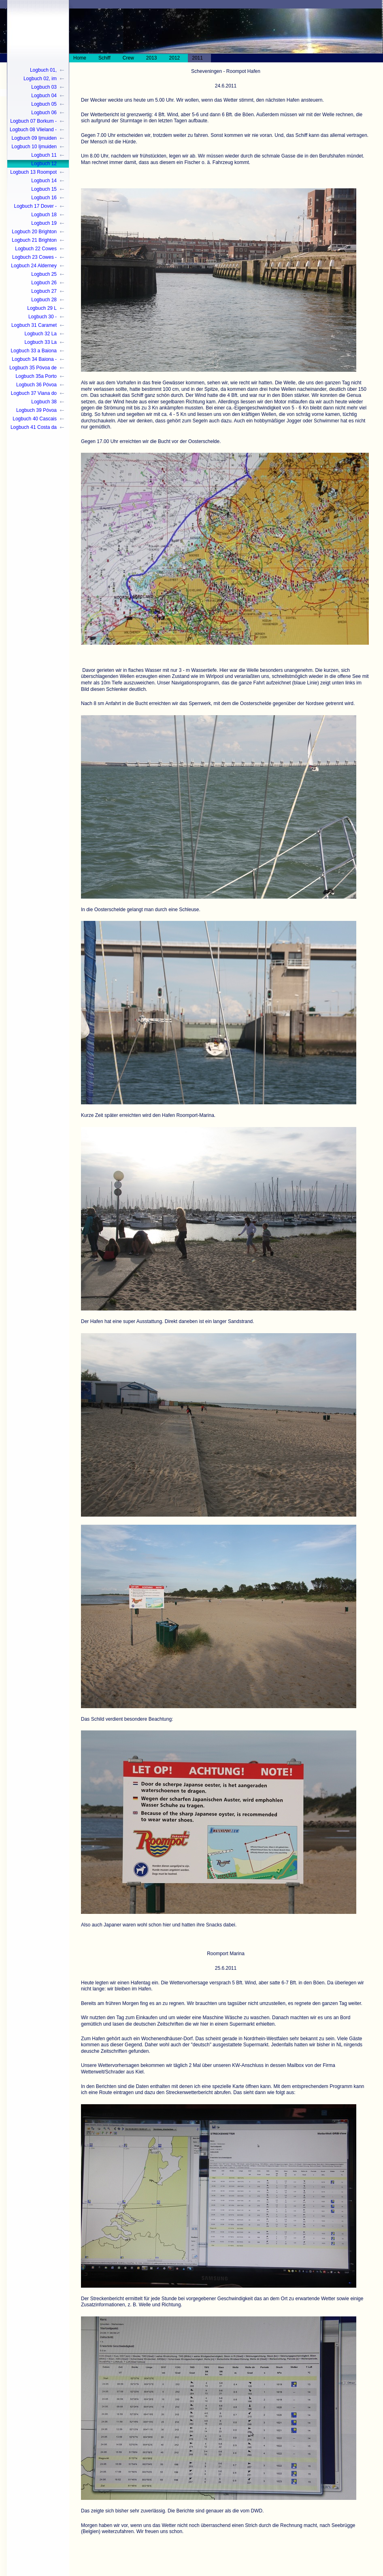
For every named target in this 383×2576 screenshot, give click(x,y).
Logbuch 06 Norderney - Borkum (35, 113)
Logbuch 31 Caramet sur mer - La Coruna (34, 325)
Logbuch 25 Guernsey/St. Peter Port (36, 274)
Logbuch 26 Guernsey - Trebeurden (44, 283)
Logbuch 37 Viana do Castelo (34, 393)
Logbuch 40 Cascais (35, 419)
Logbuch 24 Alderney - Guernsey (34, 266)
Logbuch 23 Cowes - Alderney (34, 257)
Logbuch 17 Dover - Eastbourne (35, 206)
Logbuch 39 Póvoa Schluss (36, 410)
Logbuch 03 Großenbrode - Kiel (36, 87)
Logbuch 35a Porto (36, 376)
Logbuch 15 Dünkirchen (44, 189)
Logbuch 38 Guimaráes (44, 402)
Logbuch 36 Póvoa (36, 385)
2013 (151, 58)
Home (79, 58)
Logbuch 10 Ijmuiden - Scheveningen (34, 147)
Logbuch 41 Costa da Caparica (34, 427)
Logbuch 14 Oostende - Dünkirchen (44, 181)
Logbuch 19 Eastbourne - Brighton (33, 223)
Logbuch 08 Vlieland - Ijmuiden (33, 130)
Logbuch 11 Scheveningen (41, 155)
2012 (174, 58)
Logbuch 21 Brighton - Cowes (34, 240)
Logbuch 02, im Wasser (40, 79)
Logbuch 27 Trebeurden (44, 291)
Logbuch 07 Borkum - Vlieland (33, 121)
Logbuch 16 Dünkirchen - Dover (36, 198)
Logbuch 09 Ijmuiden (34, 138)
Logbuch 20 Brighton (34, 231)
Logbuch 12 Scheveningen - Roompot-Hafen (39, 164)
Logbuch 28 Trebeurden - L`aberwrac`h (42, 300)
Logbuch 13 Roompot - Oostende (33, 172)
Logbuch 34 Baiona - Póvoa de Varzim (34, 359)
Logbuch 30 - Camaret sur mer (38, 317)
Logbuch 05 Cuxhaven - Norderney (44, 104)
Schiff (104, 58)
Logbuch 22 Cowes (36, 248)
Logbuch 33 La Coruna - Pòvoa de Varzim (36, 342)
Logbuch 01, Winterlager (43, 70)
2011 (197, 58)
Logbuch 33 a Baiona (34, 351)
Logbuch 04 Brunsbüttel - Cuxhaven (43, 96)
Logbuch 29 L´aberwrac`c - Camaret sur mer (38, 308)
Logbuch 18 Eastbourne (44, 215)
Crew (128, 58)
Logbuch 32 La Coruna (41, 334)
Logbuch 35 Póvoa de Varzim (33, 368)
